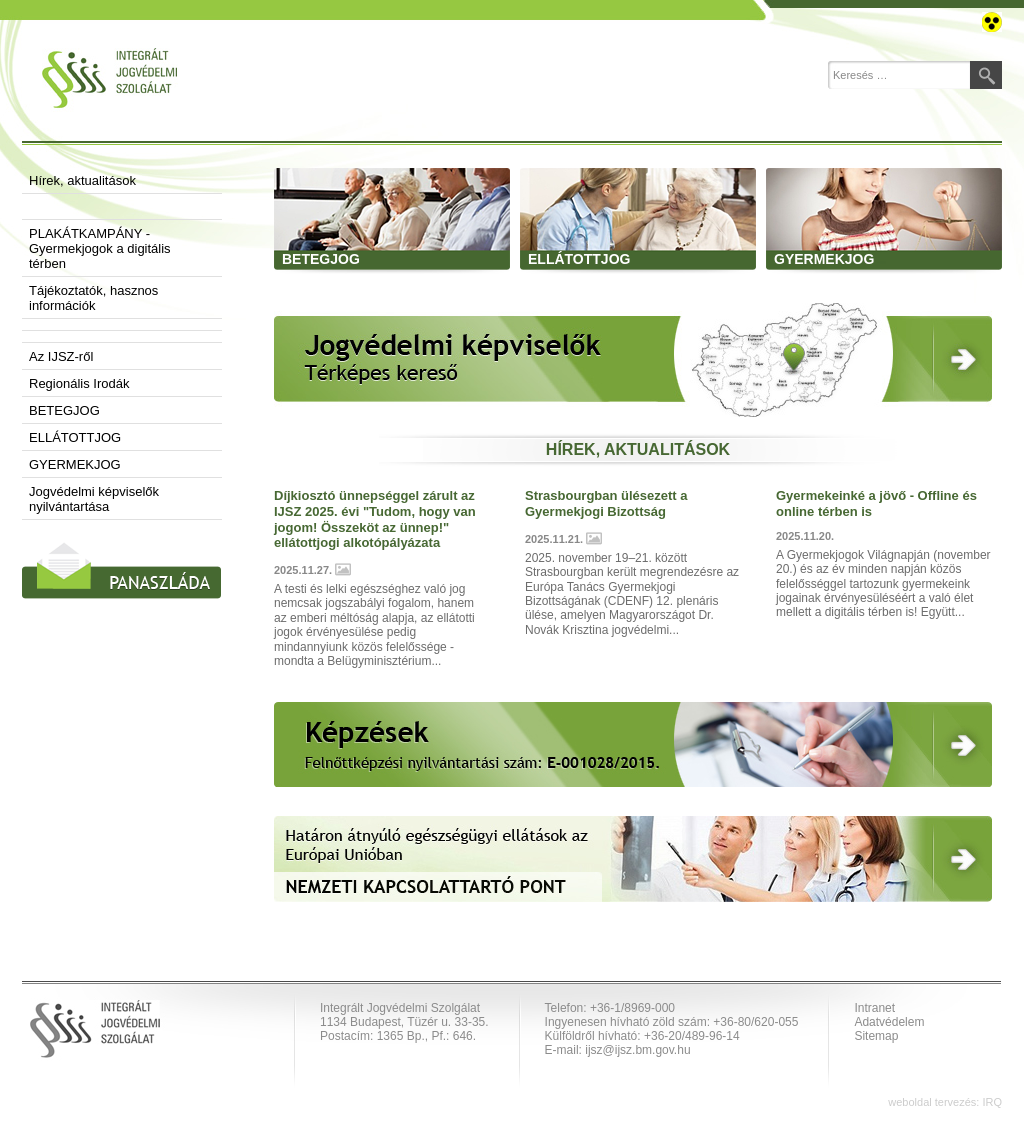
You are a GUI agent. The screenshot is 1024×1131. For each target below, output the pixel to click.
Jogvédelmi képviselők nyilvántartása (94, 499)
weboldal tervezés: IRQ (945, 1102)
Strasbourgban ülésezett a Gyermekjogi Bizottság (606, 503)
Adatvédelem (889, 1022)
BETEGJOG (64, 410)
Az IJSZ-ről (61, 356)
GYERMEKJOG (75, 464)
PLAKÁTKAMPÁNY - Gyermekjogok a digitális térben (100, 248)
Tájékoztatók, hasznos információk (93, 298)
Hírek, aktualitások (82, 180)
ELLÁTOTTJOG (75, 437)
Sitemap (876, 1036)
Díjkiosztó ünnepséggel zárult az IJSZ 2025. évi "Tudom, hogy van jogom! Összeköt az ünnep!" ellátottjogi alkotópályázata (375, 519)
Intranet (874, 1008)
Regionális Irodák (79, 383)
